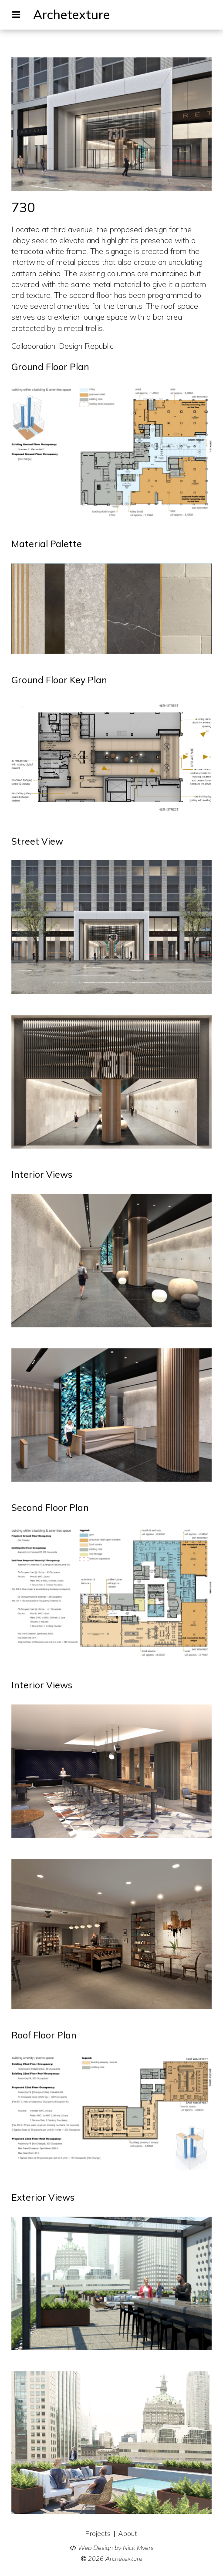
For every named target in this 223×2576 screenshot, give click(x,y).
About (127, 2533)
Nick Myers (138, 2548)
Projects (98, 2533)
